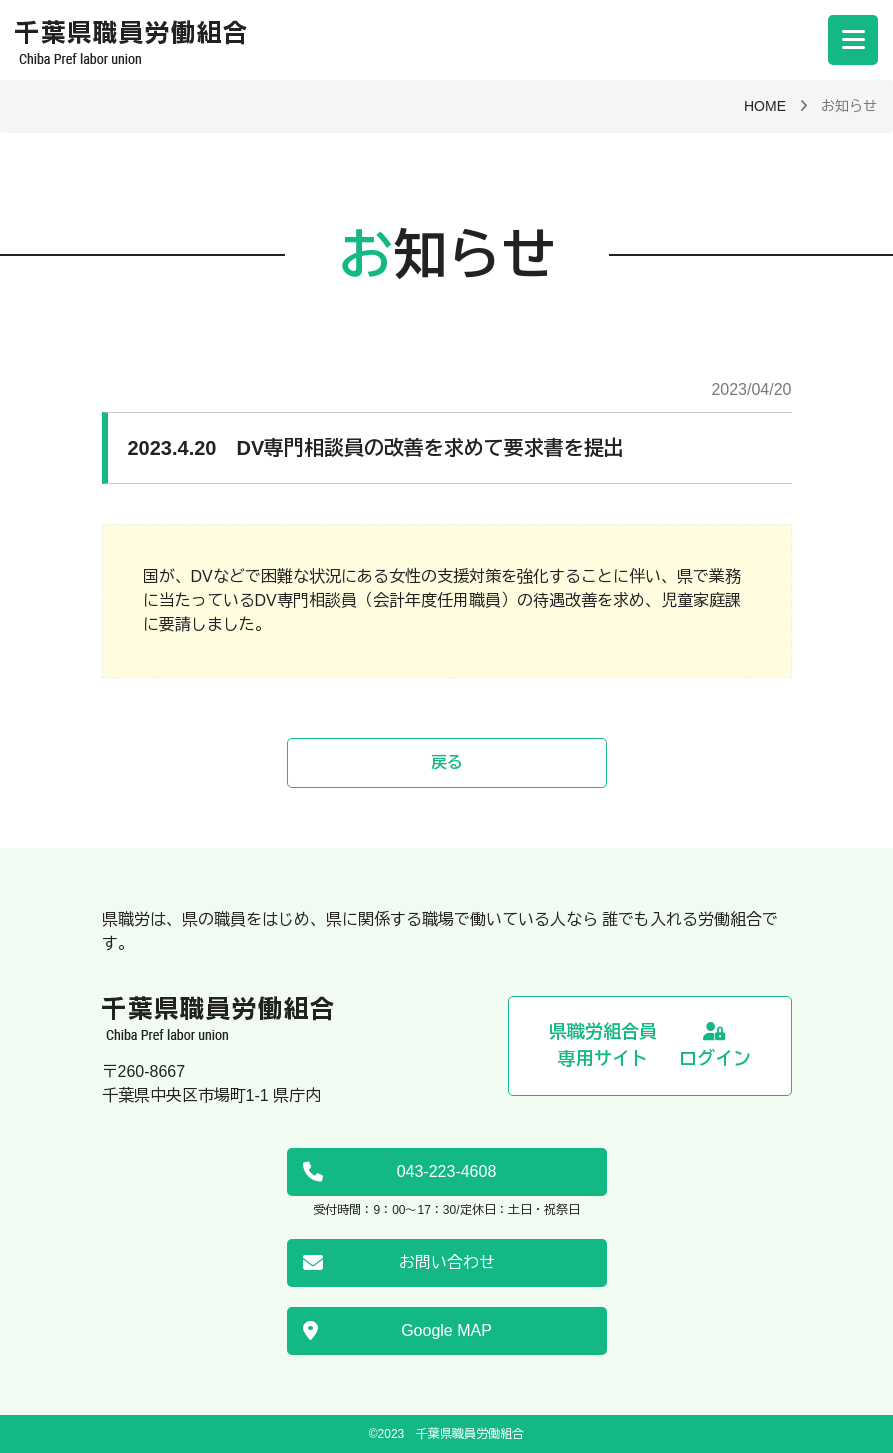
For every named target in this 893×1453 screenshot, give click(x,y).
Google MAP (397, 1331)
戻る (447, 762)
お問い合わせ (399, 1263)
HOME (765, 106)
